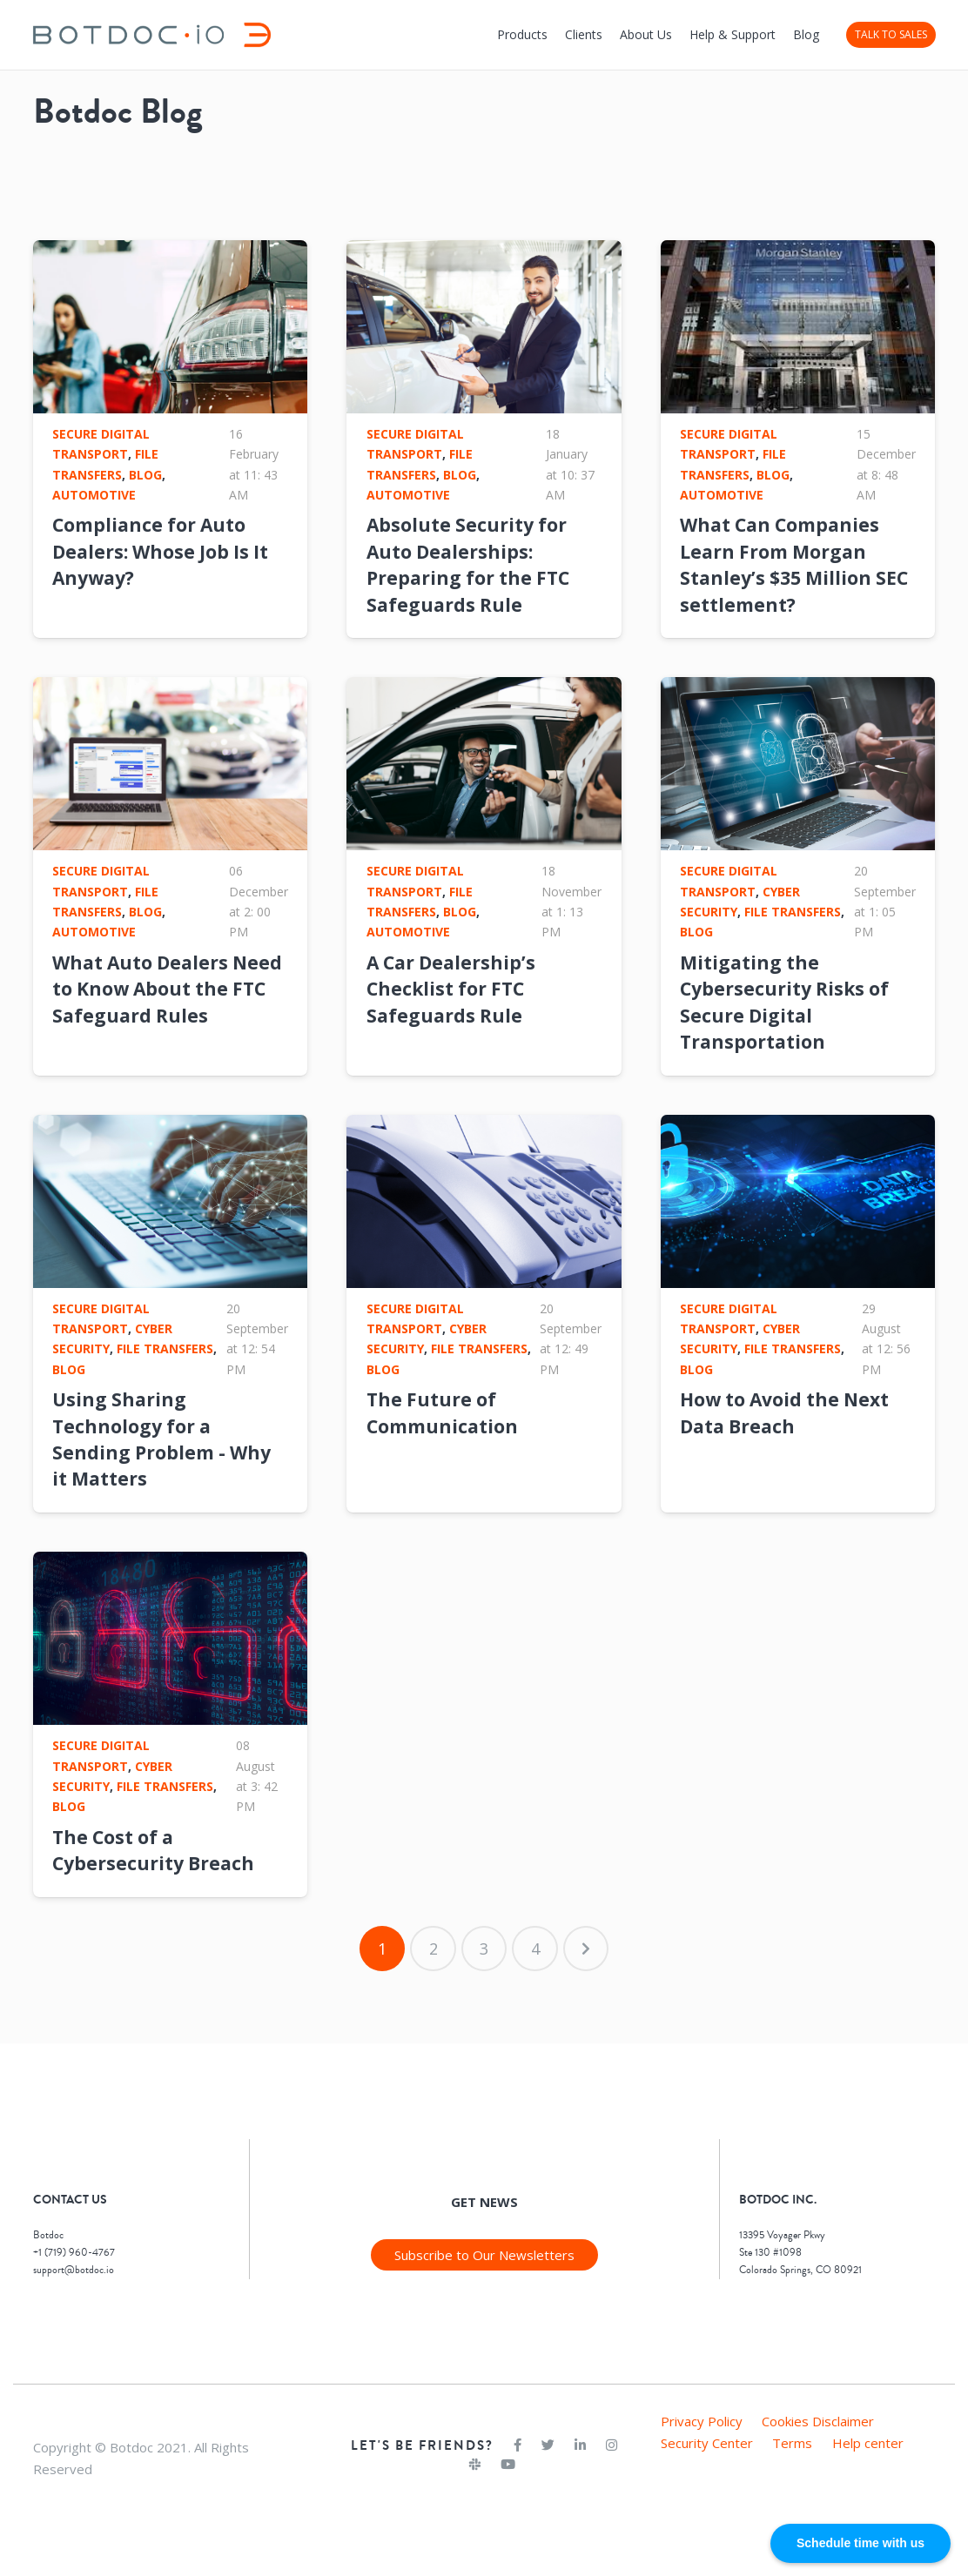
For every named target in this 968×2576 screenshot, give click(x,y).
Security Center (707, 2443)
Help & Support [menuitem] (732, 34)
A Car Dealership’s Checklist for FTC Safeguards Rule (450, 989)
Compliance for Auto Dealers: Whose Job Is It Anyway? (160, 551)
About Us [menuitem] (646, 34)
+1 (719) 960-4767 (74, 2252)
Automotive (94, 494)
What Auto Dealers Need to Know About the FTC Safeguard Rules (167, 989)
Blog (145, 474)
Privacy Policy (702, 2421)
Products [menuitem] (522, 34)
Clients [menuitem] (583, 34)
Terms (792, 2443)
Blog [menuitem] (806, 34)
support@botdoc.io (73, 2270)
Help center (868, 2443)
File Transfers (792, 911)
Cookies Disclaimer (818, 2421)
